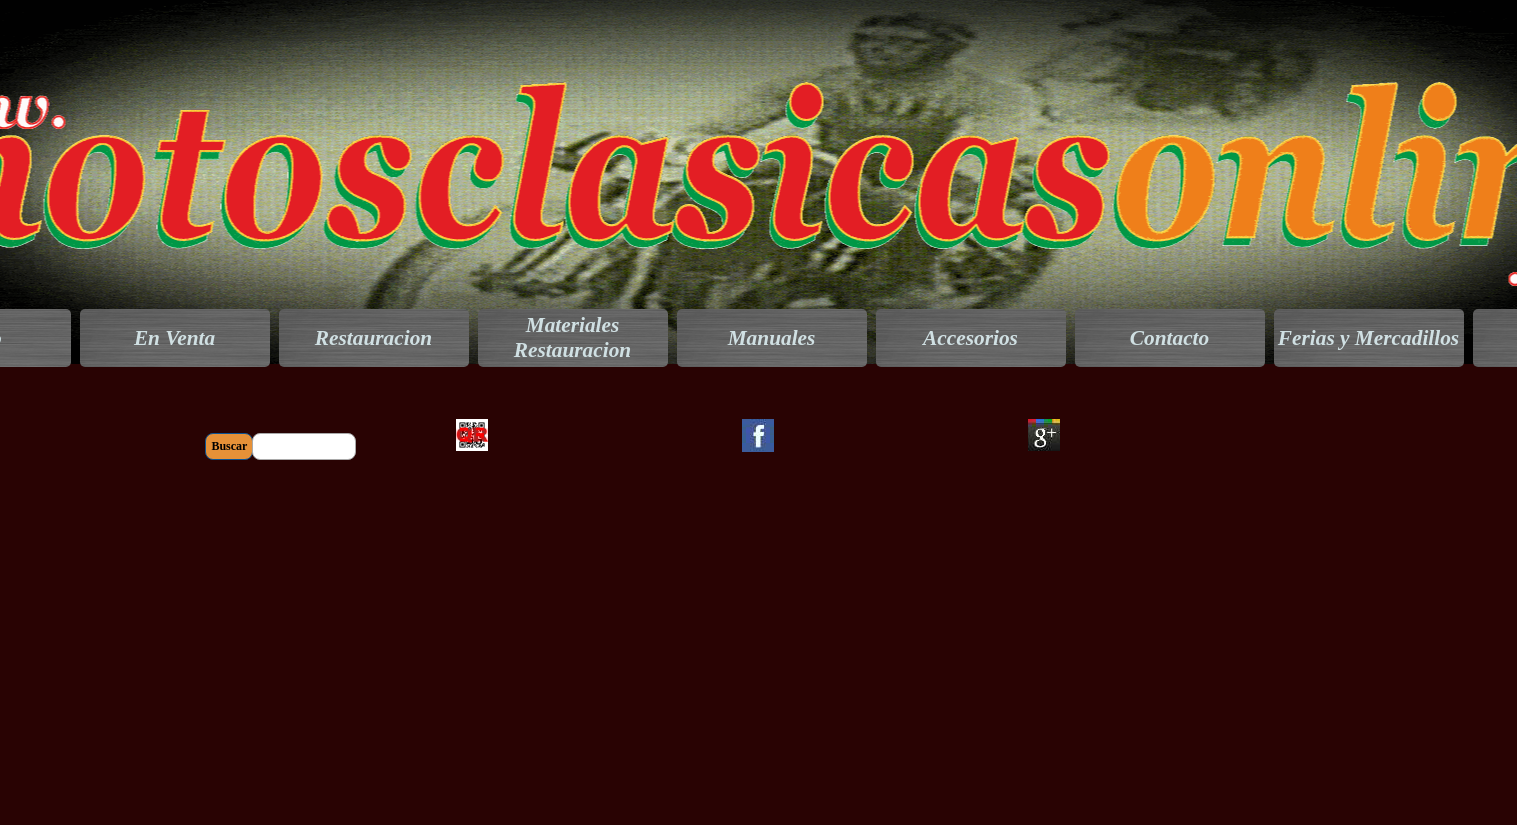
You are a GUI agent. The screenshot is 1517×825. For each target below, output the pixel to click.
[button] (472, 418)
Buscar (229, 446)
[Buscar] (304, 446)
